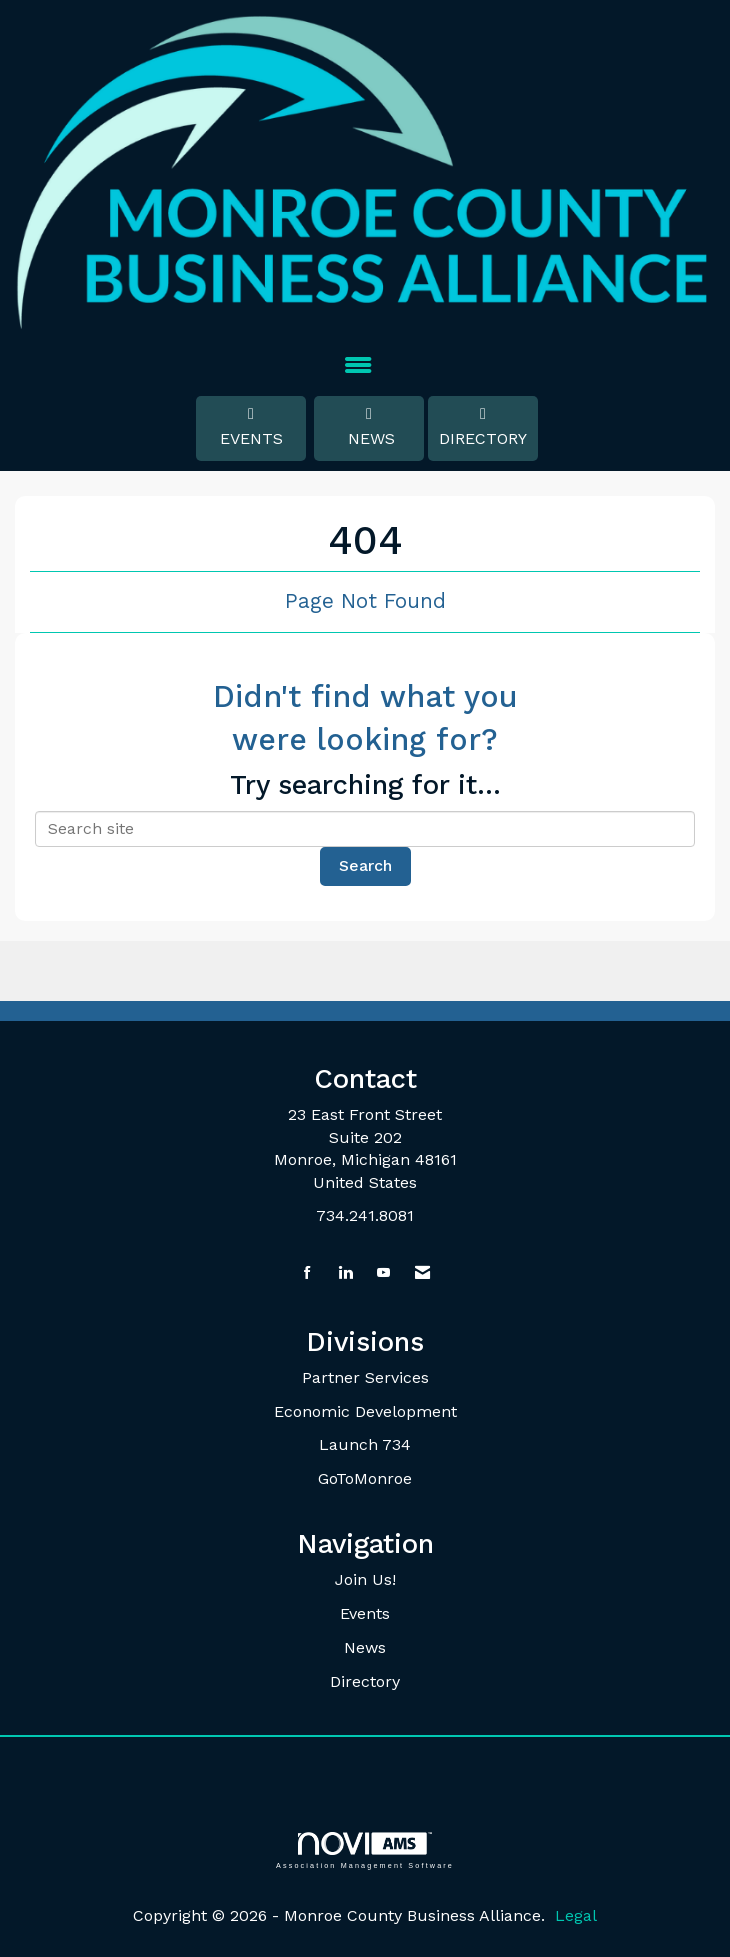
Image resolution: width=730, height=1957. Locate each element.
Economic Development (365, 1411)
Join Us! (365, 1579)
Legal (576, 1915)
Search (365, 865)
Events (251, 427)
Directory (483, 427)
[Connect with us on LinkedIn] (345, 1273)
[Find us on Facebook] (307, 1273)
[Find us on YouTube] (383, 1273)
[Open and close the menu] (358, 366)
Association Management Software (365, 1850)
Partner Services (365, 1377)
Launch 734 (365, 1444)
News (369, 427)
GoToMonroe (365, 1478)
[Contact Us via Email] (422, 1273)
